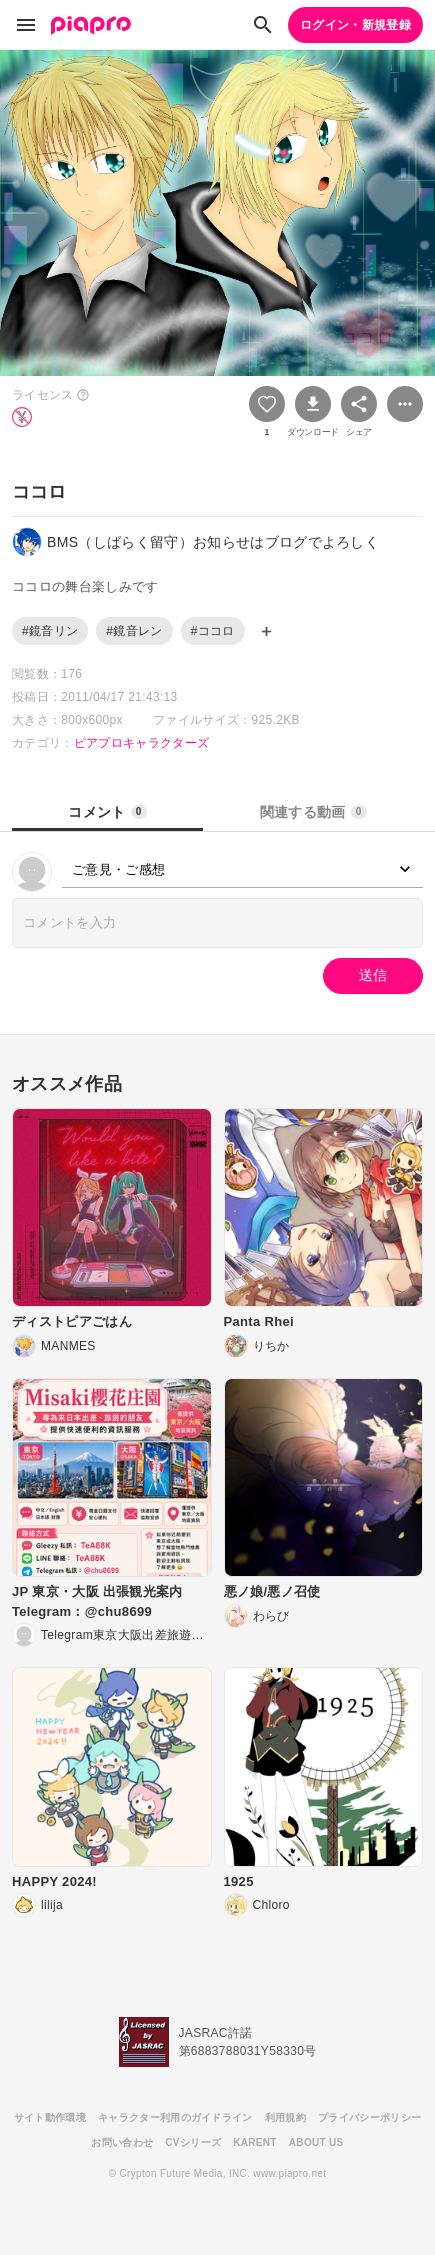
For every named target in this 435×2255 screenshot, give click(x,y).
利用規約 (285, 2117)
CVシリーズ (193, 2142)
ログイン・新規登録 (355, 25)
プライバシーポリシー (369, 2117)
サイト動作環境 (50, 2117)
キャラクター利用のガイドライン (175, 2117)
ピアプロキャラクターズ (142, 743)
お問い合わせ (122, 2142)
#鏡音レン (134, 631)
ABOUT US (316, 2142)
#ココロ (213, 631)
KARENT (255, 2142)
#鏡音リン (50, 631)
